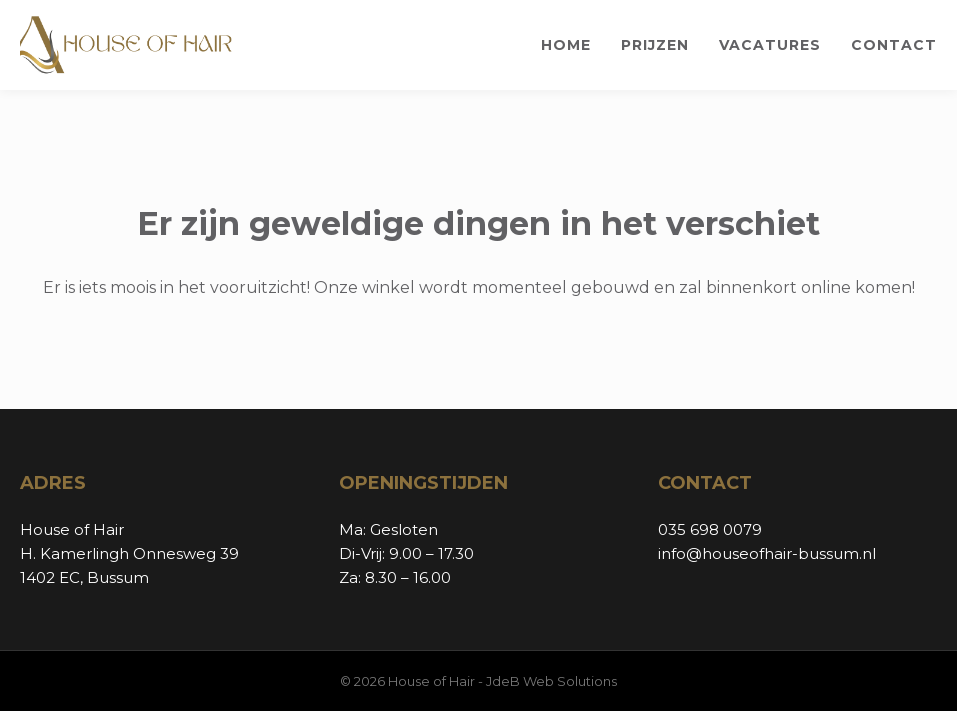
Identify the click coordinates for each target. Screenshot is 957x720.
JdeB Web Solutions (551, 681)
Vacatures (770, 45)
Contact (894, 45)
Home (566, 45)
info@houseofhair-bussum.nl (767, 553)
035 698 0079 (710, 529)
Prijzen (655, 45)
